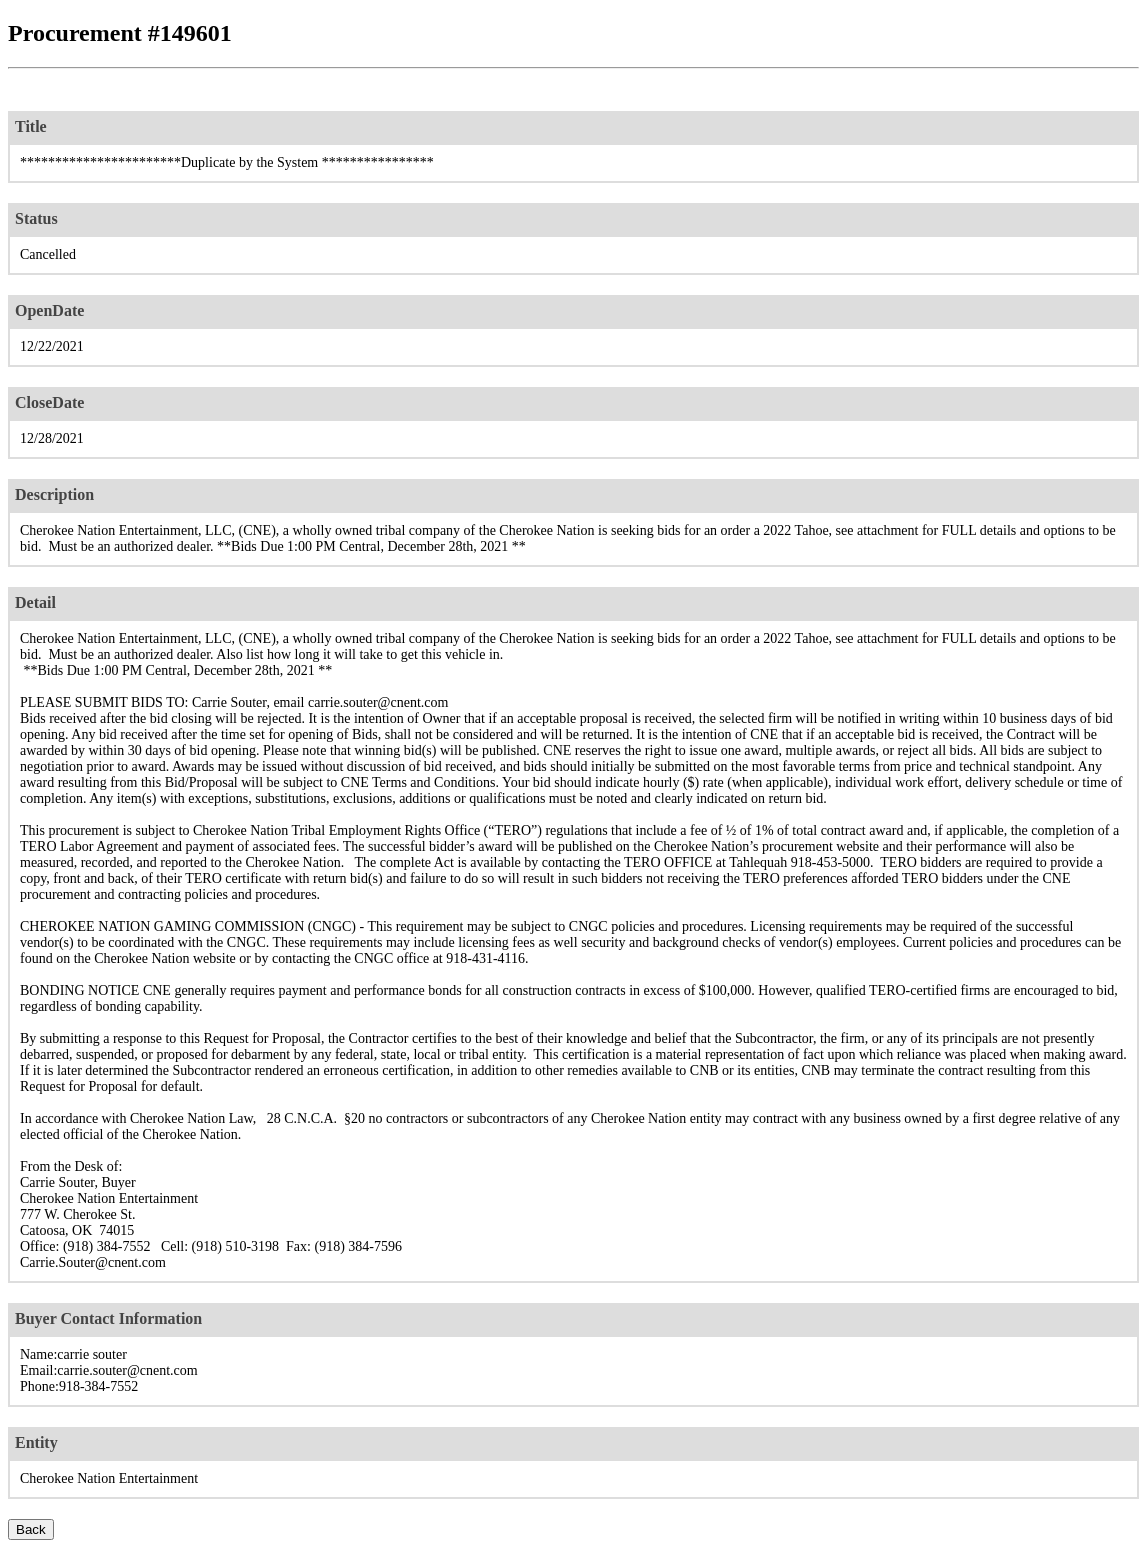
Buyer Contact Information (108, 1318)
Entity (36, 1442)
